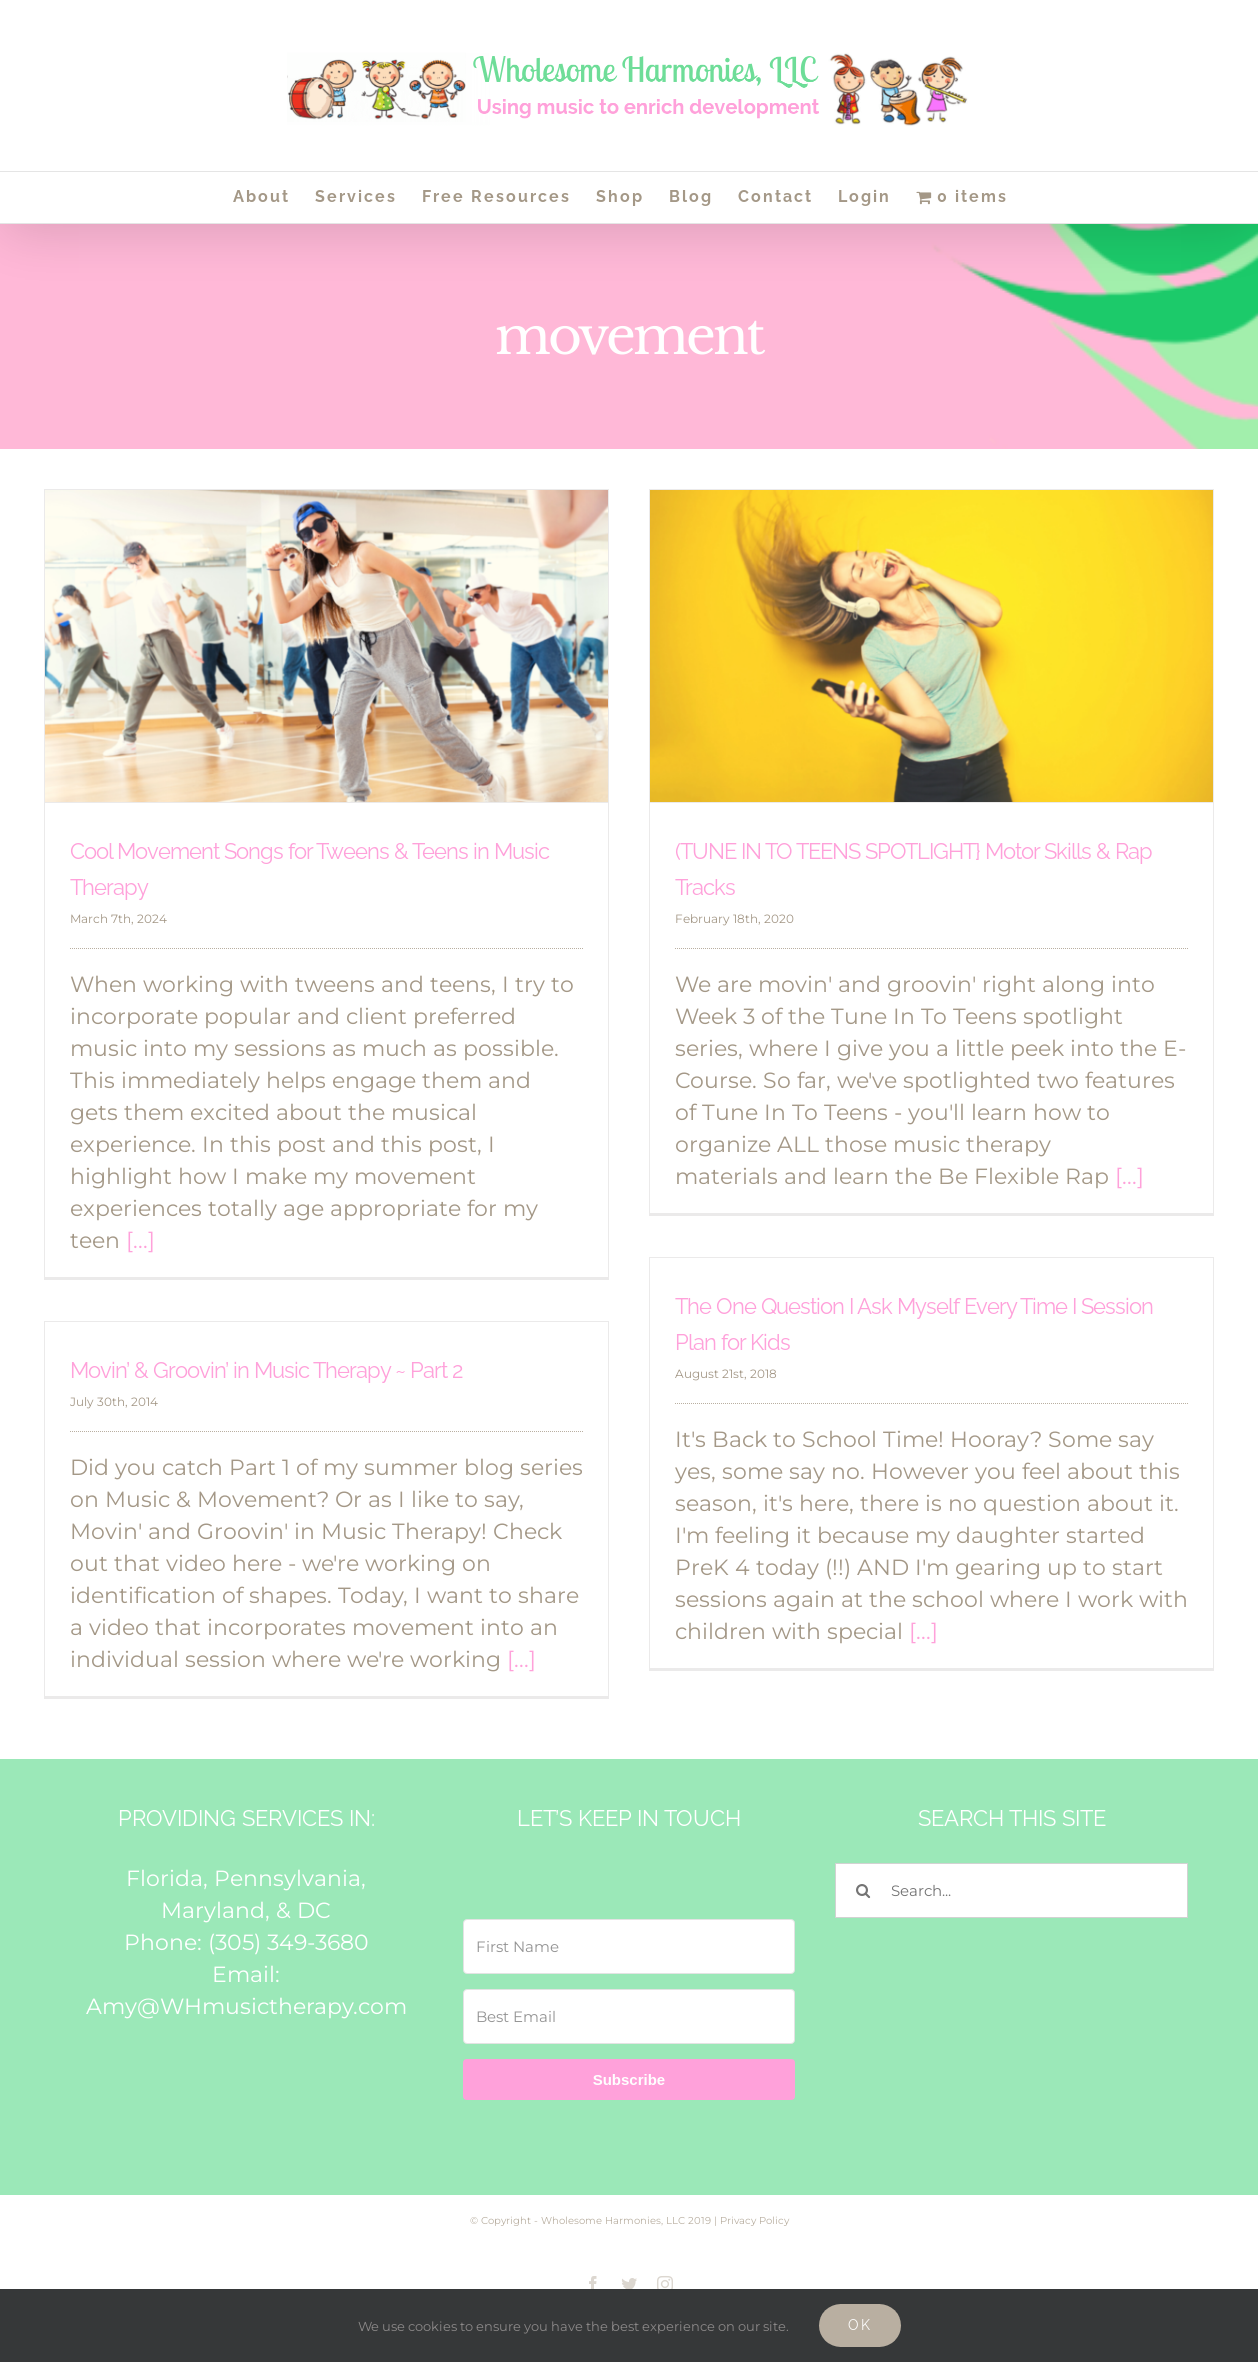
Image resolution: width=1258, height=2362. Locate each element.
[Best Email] (629, 2016)
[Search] (862, 1890)
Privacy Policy (754, 2220)
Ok (860, 2325)
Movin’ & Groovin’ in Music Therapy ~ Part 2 (266, 1370)
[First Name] (629, 1946)
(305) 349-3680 (288, 1942)
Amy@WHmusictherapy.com (246, 2006)
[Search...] (1011, 1890)
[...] (140, 1240)
